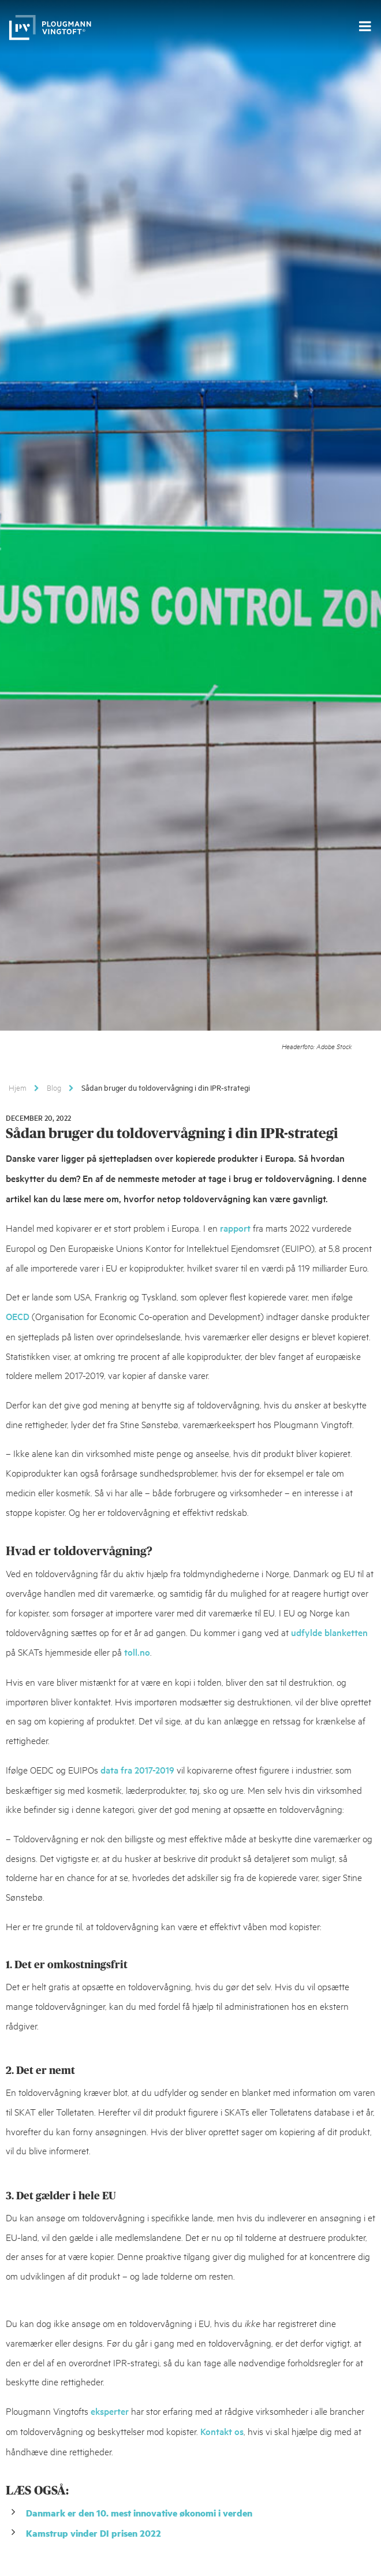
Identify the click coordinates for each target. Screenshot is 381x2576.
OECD (17, 1316)
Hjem (18, 1087)
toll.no (137, 1651)
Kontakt (216, 2431)
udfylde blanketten (329, 1632)
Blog (54, 1087)
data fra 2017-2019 (137, 1769)
